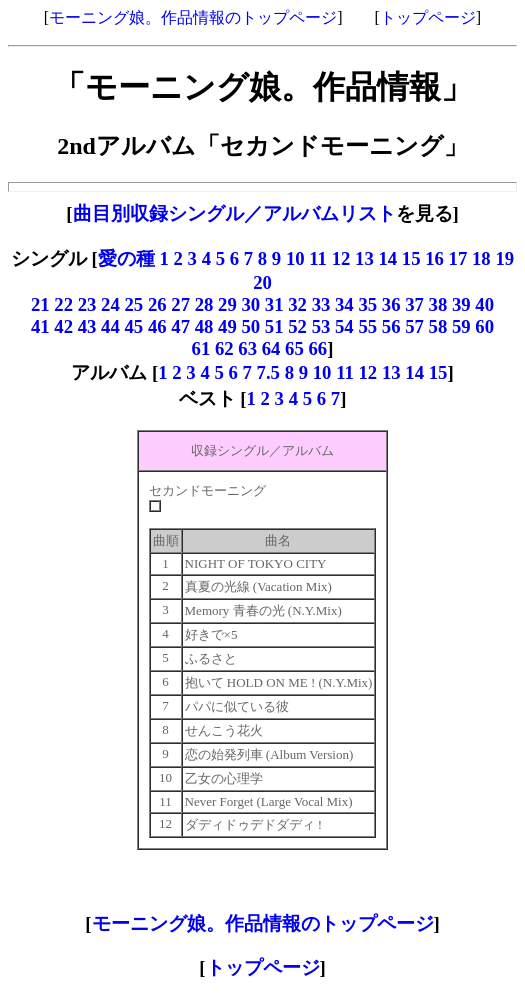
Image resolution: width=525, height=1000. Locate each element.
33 (321, 304)
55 (367, 326)
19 (504, 258)
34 (344, 304)
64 (271, 348)
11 (318, 258)
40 (484, 304)
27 (180, 304)
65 (294, 348)
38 (438, 304)
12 (341, 258)
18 (481, 258)
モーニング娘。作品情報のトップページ (193, 17)
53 (321, 326)
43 (87, 326)
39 (461, 304)
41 (40, 326)
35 (367, 304)
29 (227, 304)
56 (391, 326)
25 (136, 304)
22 (63, 304)
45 (134, 326)
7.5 (268, 372)
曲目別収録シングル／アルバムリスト (234, 213)
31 (274, 304)
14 (387, 258)
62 (224, 348)
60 (484, 326)
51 (274, 326)
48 (204, 326)
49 (227, 326)
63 (247, 348)
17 (458, 258)
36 (391, 304)
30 (250, 304)
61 (201, 348)
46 (157, 326)
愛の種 (126, 258)
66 (318, 348)
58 (438, 326)
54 (344, 326)
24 (110, 304)
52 (297, 326)
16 (434, 258)
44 (110, 326)
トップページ (428, 17)
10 (295, 258)
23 (87, 304)
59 (461, 326)
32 (297, 304)
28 (204, 304)
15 (411, 258)
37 (414, 304)
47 (180, 326)
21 (40, 304)
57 (414, 326)
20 (262, 282)
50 (250, 326)
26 (159, 304)
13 (364, 258)
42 (63, 326)
